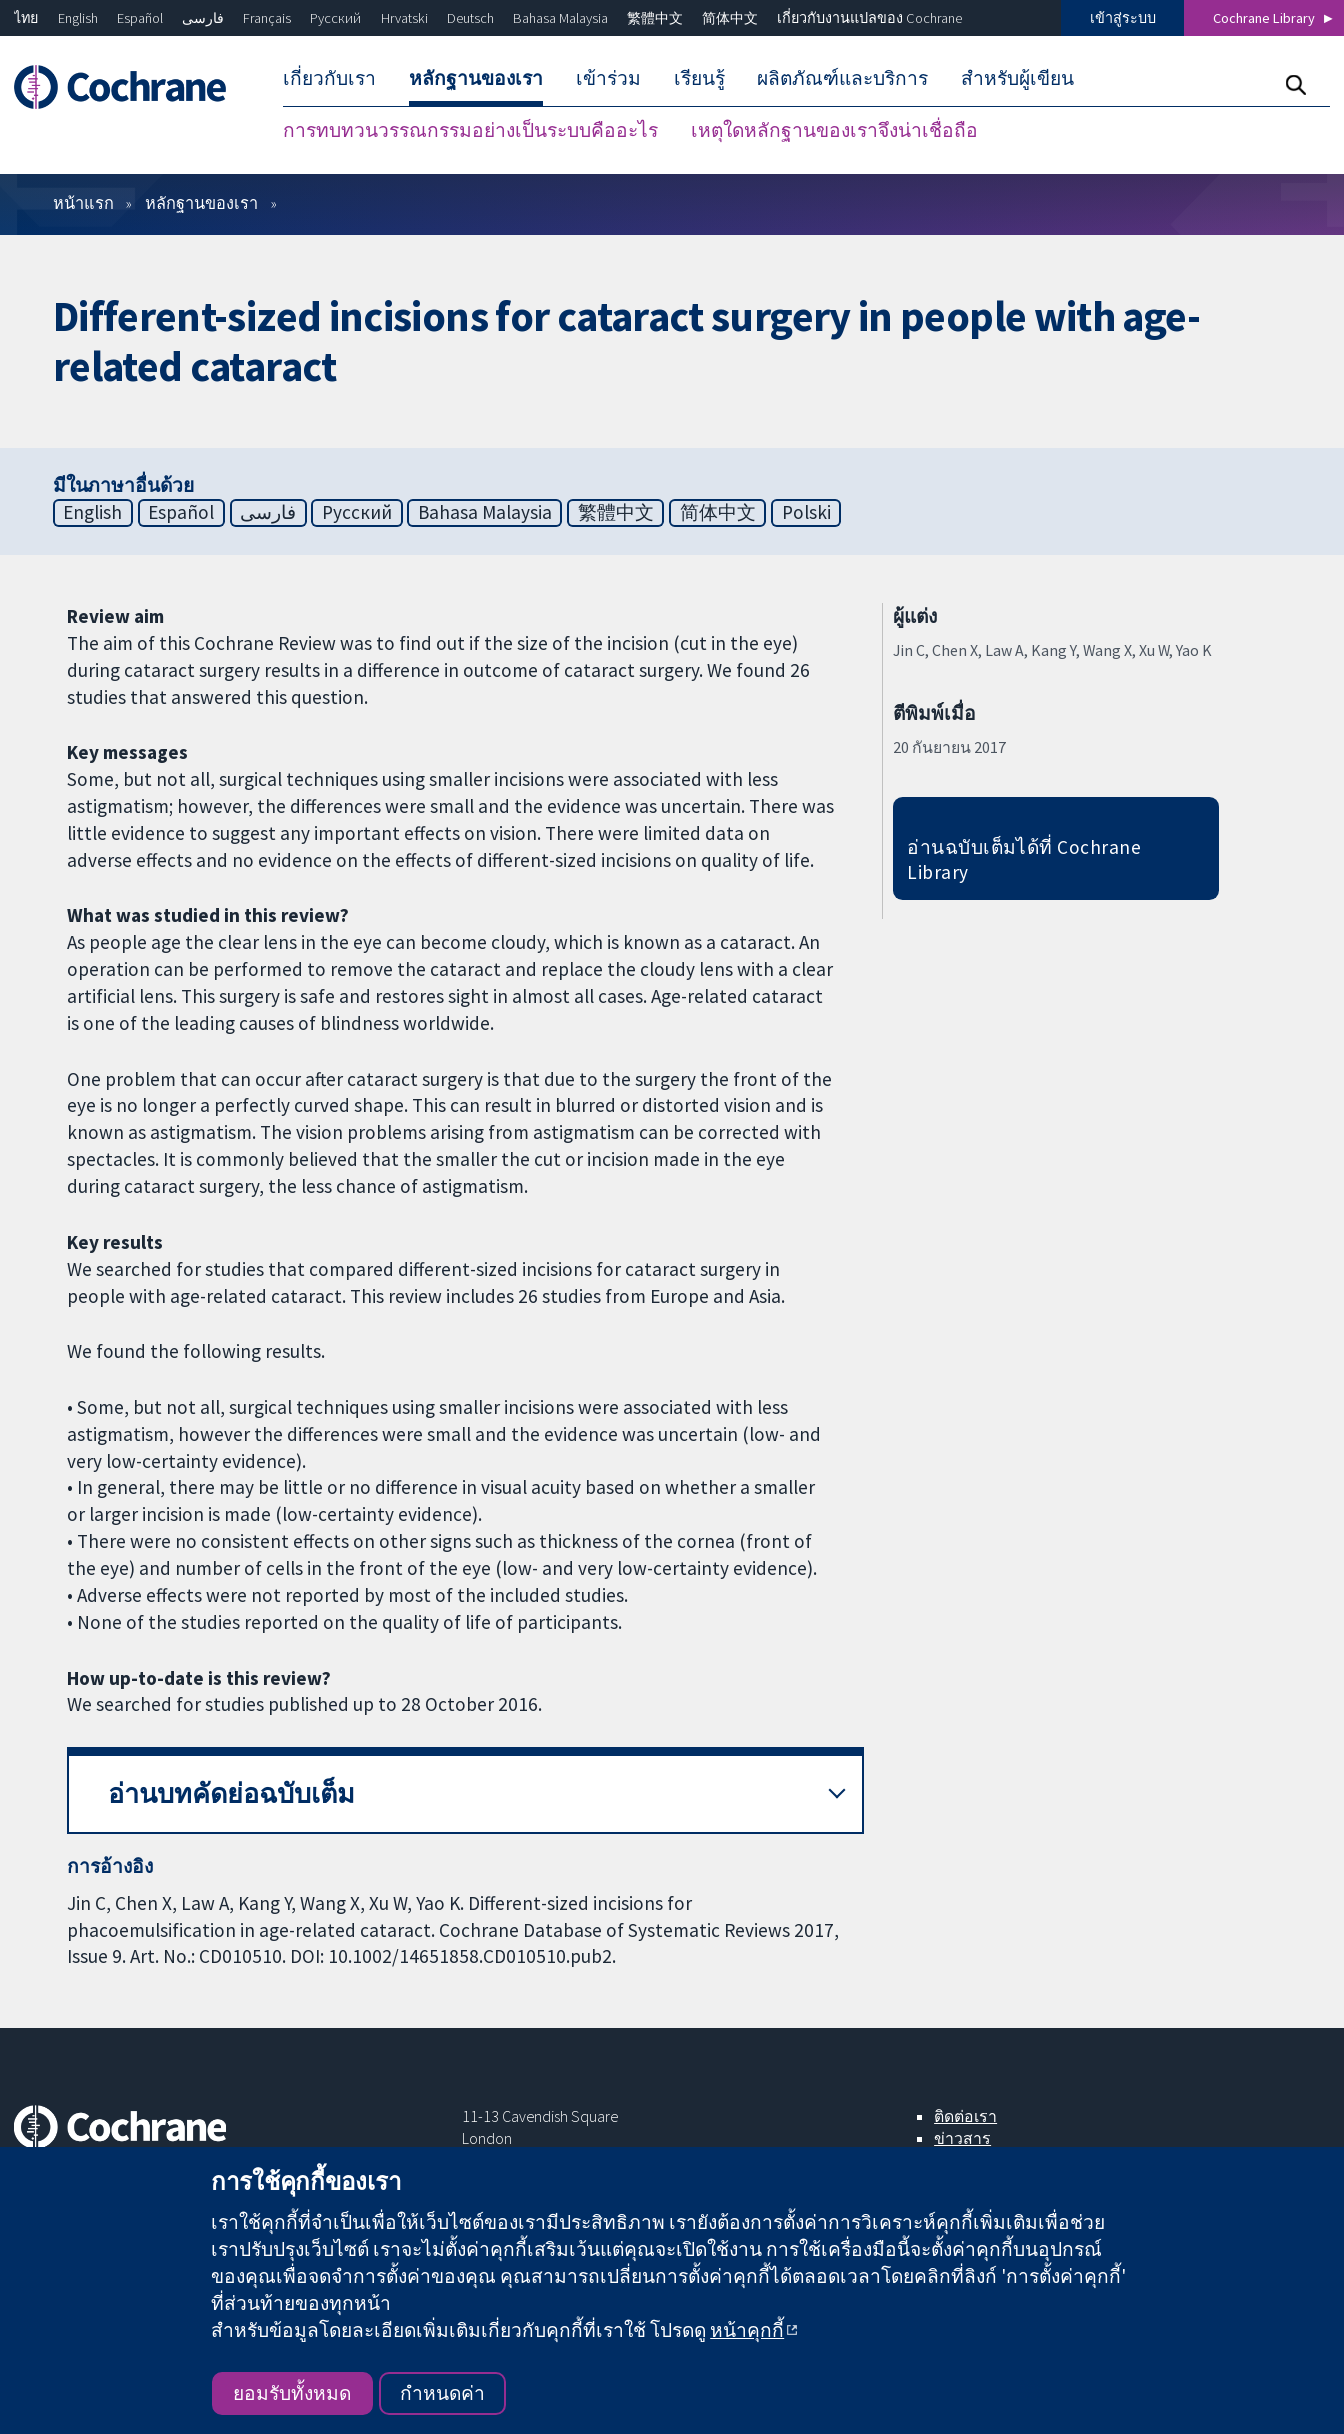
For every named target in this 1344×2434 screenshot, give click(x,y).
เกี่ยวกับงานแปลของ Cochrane (869, 18)
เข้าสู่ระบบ (1123, 18)
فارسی (203, 18)
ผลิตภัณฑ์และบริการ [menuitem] (842, 78)
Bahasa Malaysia (560, 18)
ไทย (26, 18)
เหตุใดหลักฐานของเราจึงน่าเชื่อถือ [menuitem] (834, 130)
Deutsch (470, 18)
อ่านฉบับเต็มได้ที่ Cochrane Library (1024, 859)
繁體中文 (655, 18)
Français (267, 18)
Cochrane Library (1264, 18)
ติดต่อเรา (965, 2116)
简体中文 (730, 18)
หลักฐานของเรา (201, 203)
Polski (806, 512)
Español (140, 18)
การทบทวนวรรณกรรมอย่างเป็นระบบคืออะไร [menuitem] (470, 130)
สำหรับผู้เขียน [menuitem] (1017, 78)
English (78, 18)
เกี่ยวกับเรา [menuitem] (329, 78)
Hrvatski (404, 18)
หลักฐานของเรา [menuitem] (476, 78)
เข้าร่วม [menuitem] (608, 78)
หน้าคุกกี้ (747, 2330)
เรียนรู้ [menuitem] (699, 78)
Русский (335, 18)
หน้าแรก (83, 203)
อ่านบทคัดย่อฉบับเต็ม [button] (231, 1793)
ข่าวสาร (962, 2138)
